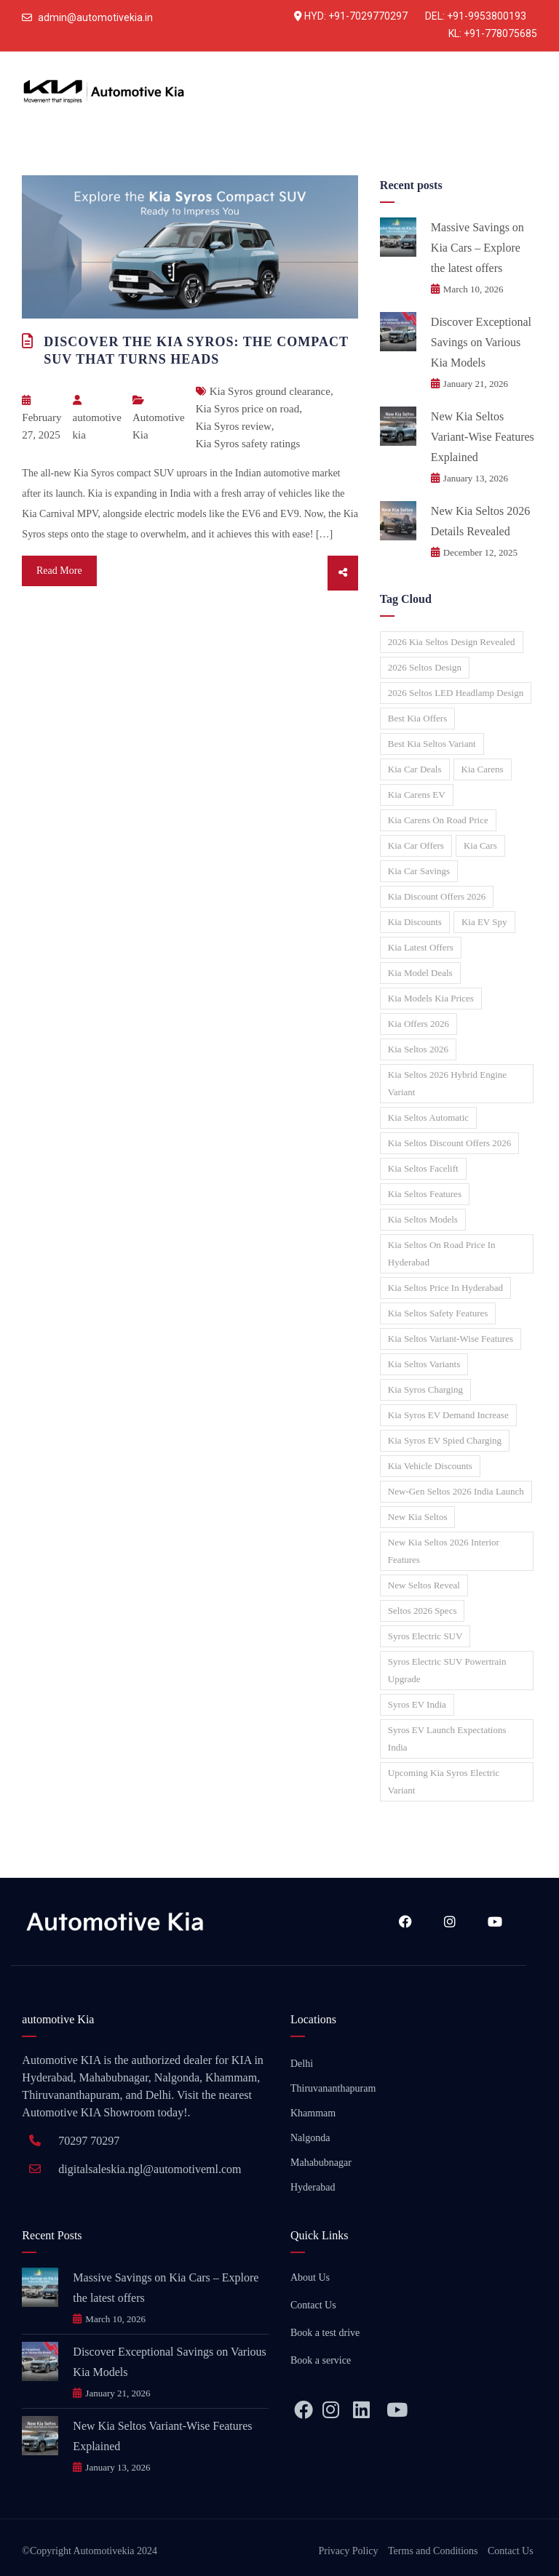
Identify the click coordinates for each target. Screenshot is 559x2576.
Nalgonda (310, 2137)
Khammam (313, 2113)
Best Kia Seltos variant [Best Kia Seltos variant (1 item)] (432, 743)
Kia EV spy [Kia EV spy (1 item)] (484, 921)
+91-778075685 (500, 33)
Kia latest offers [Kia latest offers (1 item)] (420, 947)
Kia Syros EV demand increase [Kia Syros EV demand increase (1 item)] (448, 1414)
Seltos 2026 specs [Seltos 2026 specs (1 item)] (422, 1610)
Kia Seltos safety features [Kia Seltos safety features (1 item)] (438, 1313)
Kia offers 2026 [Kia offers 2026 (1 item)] (418, 1023)
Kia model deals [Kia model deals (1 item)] (420, 972)
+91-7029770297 (368, 16)
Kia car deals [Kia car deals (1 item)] (415, 769)
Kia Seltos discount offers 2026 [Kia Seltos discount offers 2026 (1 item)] (449, 1142)
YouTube (495, 1921)
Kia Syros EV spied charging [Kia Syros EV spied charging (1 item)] (444, 1440)
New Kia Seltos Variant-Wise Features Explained (482, 436)
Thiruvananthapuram (333, 2088)
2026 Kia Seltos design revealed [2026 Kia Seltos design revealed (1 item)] (451, 641)
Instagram (450, 1921)
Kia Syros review (233, 426)
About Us (310, 2277)
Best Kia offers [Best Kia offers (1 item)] (417, 718)
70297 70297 (88, 2141)
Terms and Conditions (432, 2550)
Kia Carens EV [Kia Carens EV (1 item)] (416, 794)
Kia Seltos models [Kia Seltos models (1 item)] (423, 1219)
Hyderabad (312, 2187)
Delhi (301, 2063)
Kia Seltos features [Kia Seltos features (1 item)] (424, 1193)
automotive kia (97, 418)
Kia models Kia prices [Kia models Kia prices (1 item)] (431, 998)
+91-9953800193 (486, 16)
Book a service (320, 2360)
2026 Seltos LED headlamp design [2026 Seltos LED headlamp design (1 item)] (455, 692)
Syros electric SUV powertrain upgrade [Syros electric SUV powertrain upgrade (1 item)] (447, 1670)
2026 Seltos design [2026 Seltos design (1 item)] (424, 667)
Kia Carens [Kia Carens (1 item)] (482, 769)
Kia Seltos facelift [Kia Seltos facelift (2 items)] (423, 1168)
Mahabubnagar (321, 2162)
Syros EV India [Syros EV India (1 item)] (417, 1704)
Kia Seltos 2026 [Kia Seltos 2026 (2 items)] (418, 1049)
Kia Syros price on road (247, 409)
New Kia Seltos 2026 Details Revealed (480, 521)
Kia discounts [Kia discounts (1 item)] (415, 921)
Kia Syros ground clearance (270, 391)
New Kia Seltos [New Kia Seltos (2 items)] (418, 1516)
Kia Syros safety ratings (248, 443)
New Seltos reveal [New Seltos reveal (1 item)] (424, 1585)
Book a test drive (325, 2332)
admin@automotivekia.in (95, 17)
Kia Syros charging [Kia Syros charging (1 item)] (425, 1389)
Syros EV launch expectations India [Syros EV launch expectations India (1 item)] (447, 1738)
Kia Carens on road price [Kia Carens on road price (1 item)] (438, 820)
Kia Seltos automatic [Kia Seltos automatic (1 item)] (428, 1117)
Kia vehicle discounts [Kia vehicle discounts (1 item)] (430, 1465)
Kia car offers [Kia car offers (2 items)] (416, 845)
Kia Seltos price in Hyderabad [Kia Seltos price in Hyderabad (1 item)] (445, 1287)
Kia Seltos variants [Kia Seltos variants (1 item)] (424, 1364)
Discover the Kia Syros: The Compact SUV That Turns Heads (196, 351)
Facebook (405, 1921)
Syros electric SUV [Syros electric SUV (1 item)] (425, 1636)
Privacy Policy (348, 2550)
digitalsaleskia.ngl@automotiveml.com (149, 2169)
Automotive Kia (158, 426)
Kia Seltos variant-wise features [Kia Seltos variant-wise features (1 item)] (450, 1338)
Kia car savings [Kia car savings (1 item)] (419, 870)
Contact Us (313, 2305)
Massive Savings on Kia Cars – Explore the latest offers (477, 247)
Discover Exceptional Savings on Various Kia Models (481, 342)
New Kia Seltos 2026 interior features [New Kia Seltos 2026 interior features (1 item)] (443, 1551)
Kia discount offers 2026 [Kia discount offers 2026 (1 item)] (436, 896)
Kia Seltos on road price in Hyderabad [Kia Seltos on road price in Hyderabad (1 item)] (442, 1253)
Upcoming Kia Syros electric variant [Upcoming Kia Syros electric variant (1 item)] (443, 1781)
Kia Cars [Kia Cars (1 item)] (480, 845)
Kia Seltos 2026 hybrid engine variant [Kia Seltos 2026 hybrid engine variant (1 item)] (447, 1083)
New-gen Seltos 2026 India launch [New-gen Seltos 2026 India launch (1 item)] (456, 1491)
